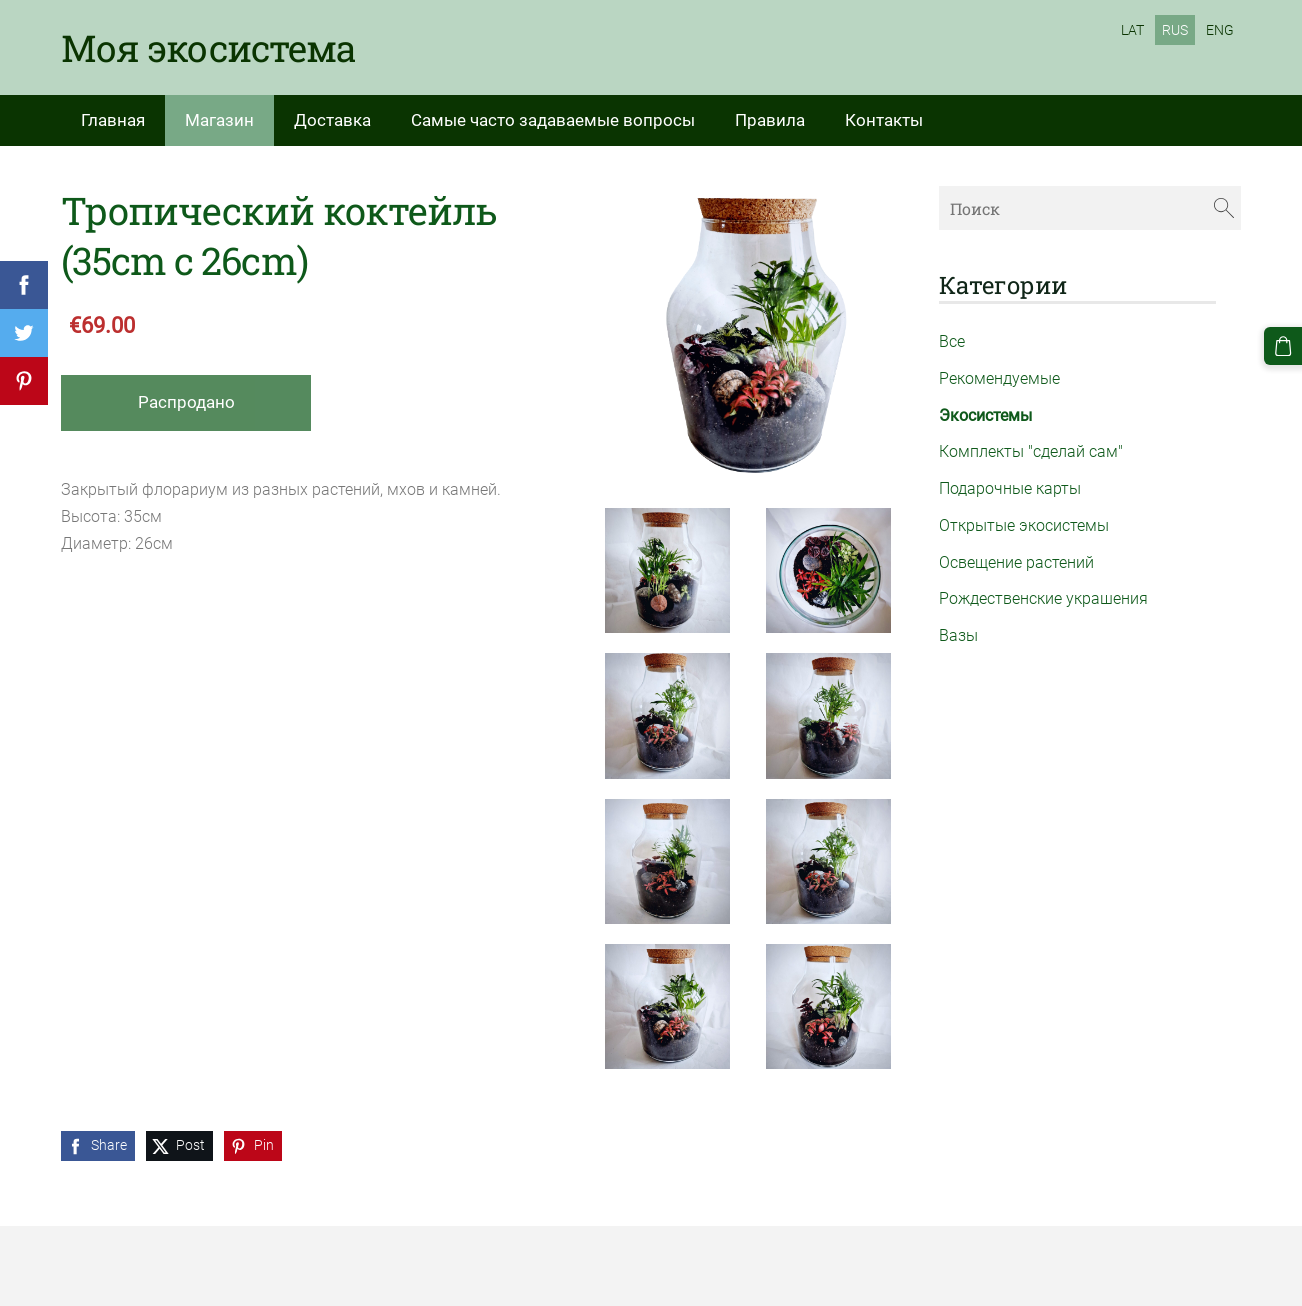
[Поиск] (1090, 207)
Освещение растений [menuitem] (1016, 562)
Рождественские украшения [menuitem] (1043, 598)
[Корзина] (1283, 346)
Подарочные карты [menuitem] (1010, 488)
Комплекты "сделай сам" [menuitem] (1031, 451)
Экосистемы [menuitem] (985, 415)
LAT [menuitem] (1132, 30)
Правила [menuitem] (770, 120)
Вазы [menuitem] (958, 635)
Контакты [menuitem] (884, 120)
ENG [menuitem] (1220, 30)
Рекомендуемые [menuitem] (999, 378)
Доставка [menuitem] (332, 120)
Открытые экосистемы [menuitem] (1024, 525)
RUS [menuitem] (1175, 30)
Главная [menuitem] (113, 120)
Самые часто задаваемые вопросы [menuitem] (553, 120)
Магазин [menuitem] (219, 120)
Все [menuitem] (952, 341)
